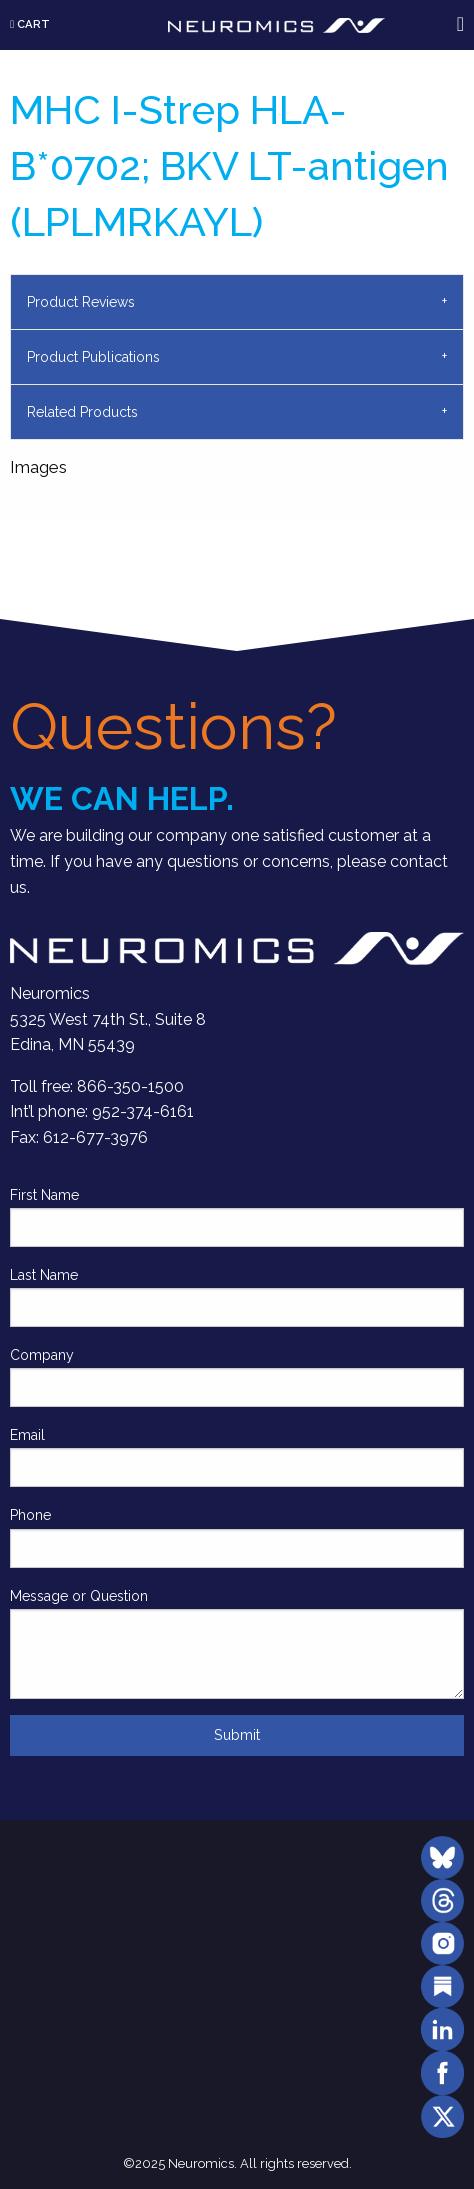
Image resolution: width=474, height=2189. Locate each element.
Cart (30, 24)
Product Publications (93, 357)
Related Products (82, 412)
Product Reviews (81, 302)
